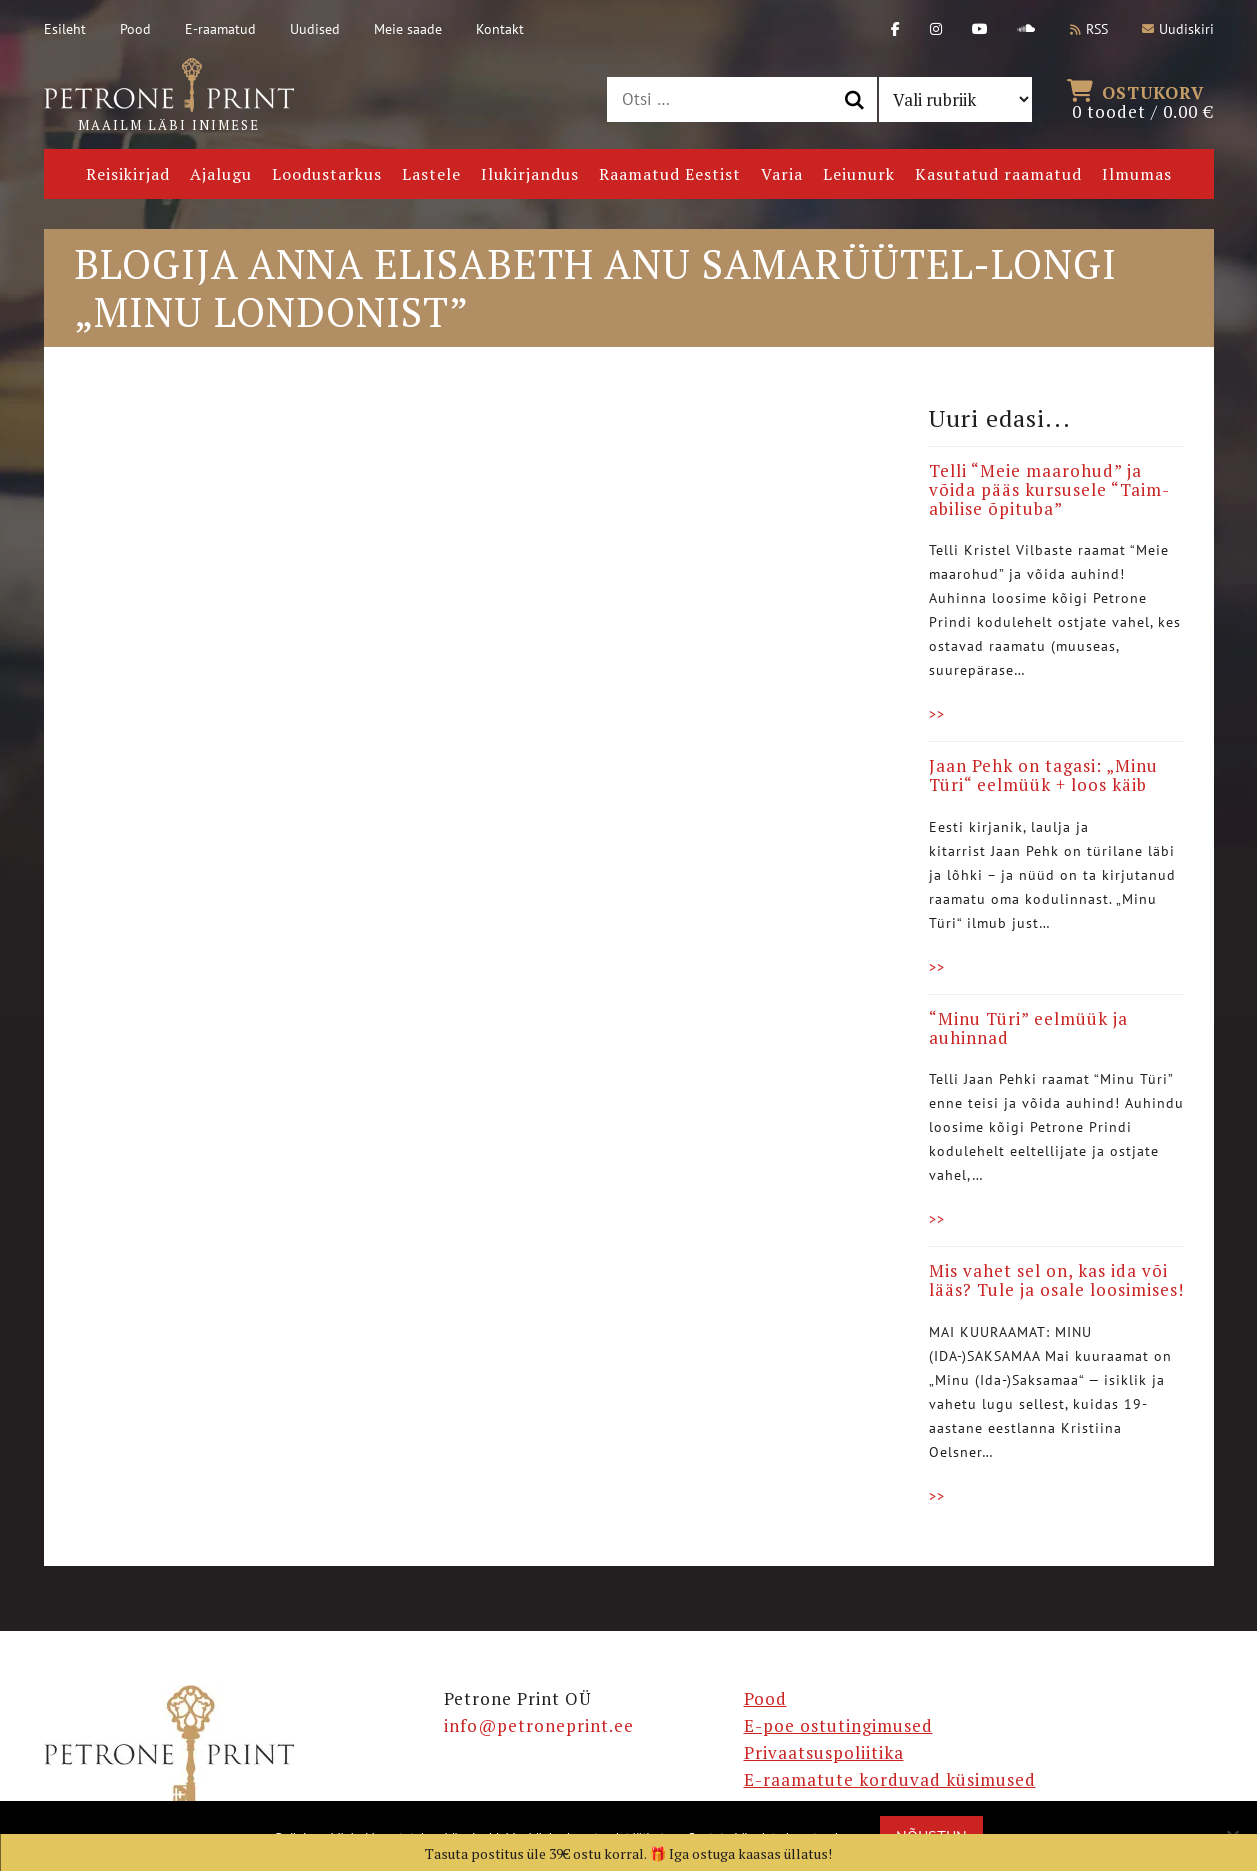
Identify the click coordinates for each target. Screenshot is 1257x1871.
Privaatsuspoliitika (824, 1752)
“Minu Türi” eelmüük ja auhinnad (1028, 1028)
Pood (135, 29)
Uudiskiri (1178, 29)
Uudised (315, 29)
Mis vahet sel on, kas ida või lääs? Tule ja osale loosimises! (1056, 1280)
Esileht (65, 29)
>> (937, 714)
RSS (1089, 29)
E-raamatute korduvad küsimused (890, 1779)
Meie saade (408, 29)
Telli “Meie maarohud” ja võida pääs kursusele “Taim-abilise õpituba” (1049, 489)
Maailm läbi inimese (169, 96)
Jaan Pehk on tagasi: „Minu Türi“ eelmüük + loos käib (1043, 775)
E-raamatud (220, 29)
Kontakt (500, 29)
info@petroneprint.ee (539, 1725)
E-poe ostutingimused (838, 1725)
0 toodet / (1143, 100)
